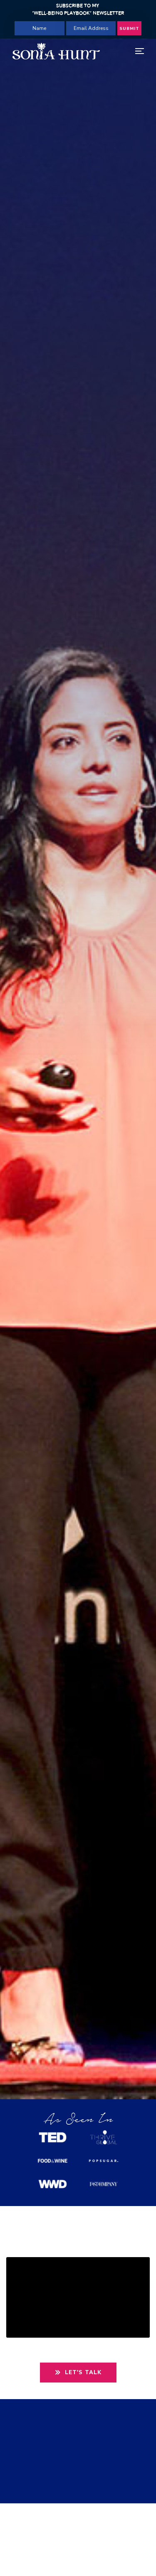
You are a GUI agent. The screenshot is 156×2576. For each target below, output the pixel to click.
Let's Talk (78, 2372)
